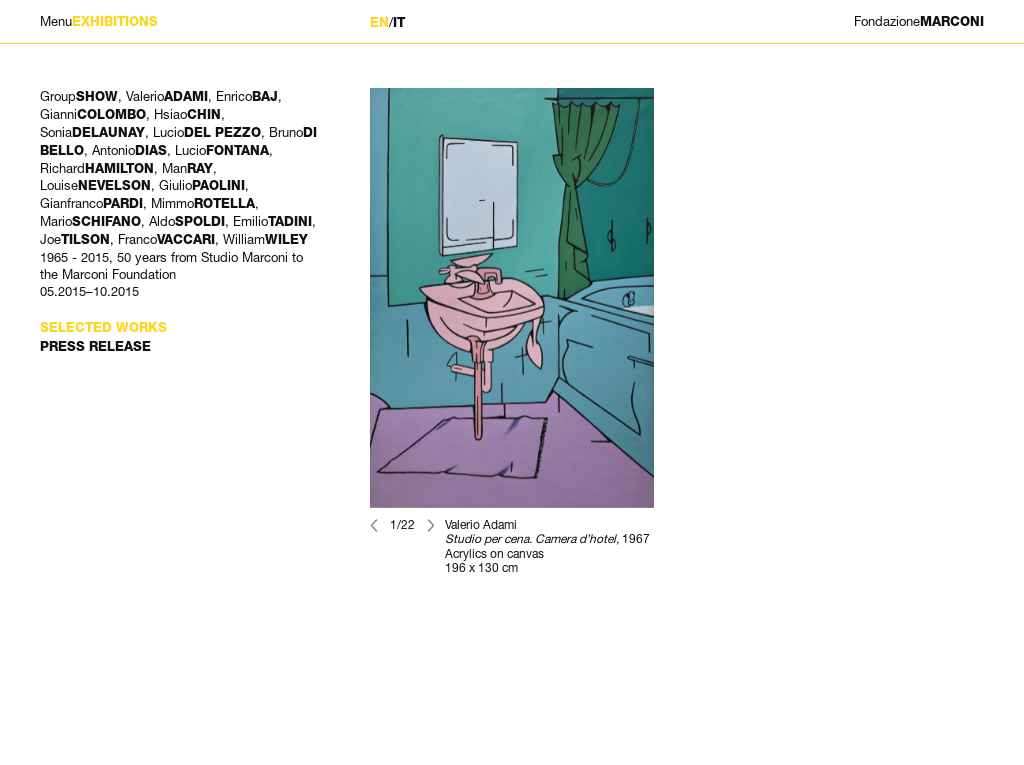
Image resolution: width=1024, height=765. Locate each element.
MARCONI (919, 21)
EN (379, 22)
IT (399, 22)
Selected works (103, 327)
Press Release (95, 346)
